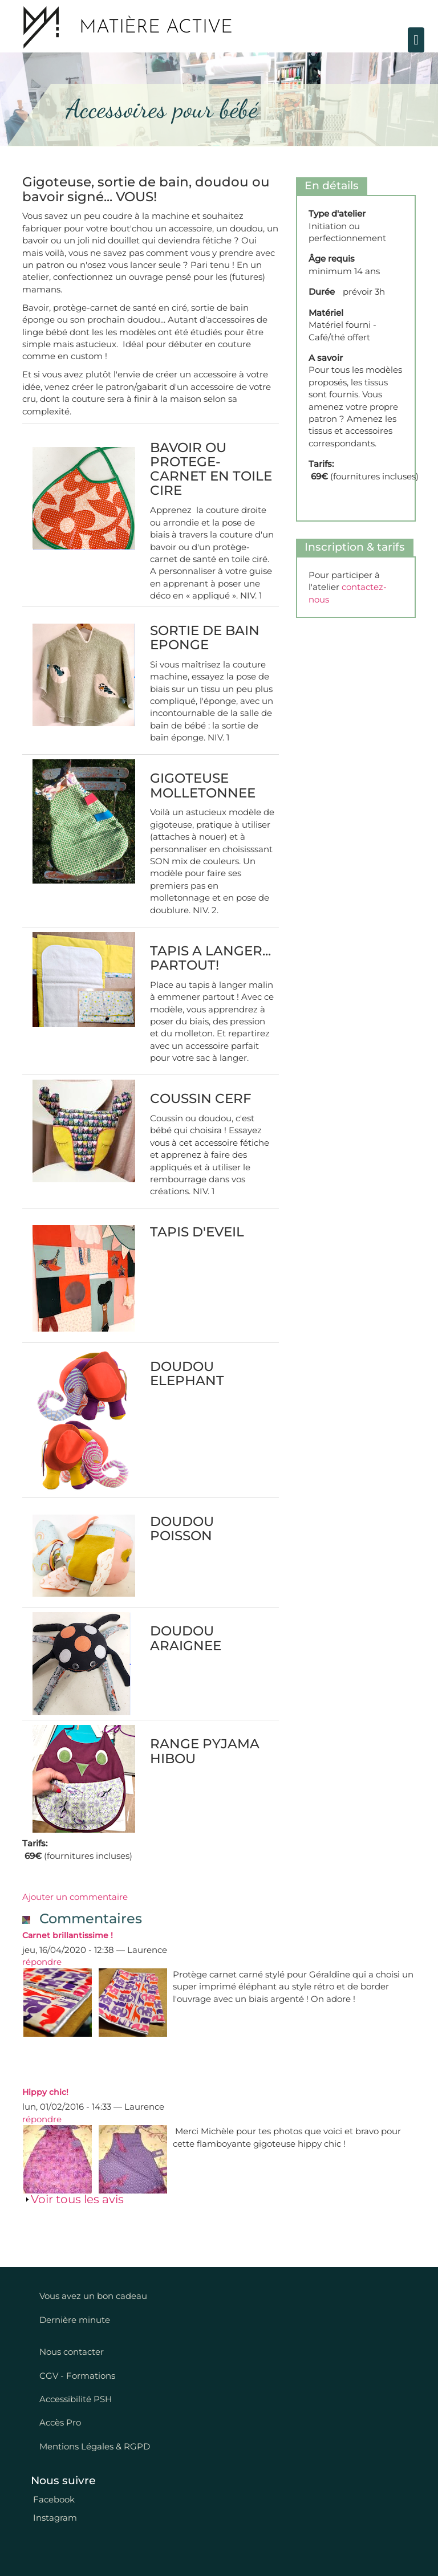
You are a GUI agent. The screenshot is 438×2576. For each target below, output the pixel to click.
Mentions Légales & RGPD (94, 2446)
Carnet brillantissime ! (67, 1935)
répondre (42, 1961)
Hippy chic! (45, 2092)
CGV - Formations (77, 2375)
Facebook (53, 2499)
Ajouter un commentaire (75, 1896)
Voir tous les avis (77, 2199)
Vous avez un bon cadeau (93, 2295)
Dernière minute (74, 2319)
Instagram (54, 2517)
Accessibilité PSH (75, 2399)
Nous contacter (71, 2351)
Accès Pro (60, 2422)
